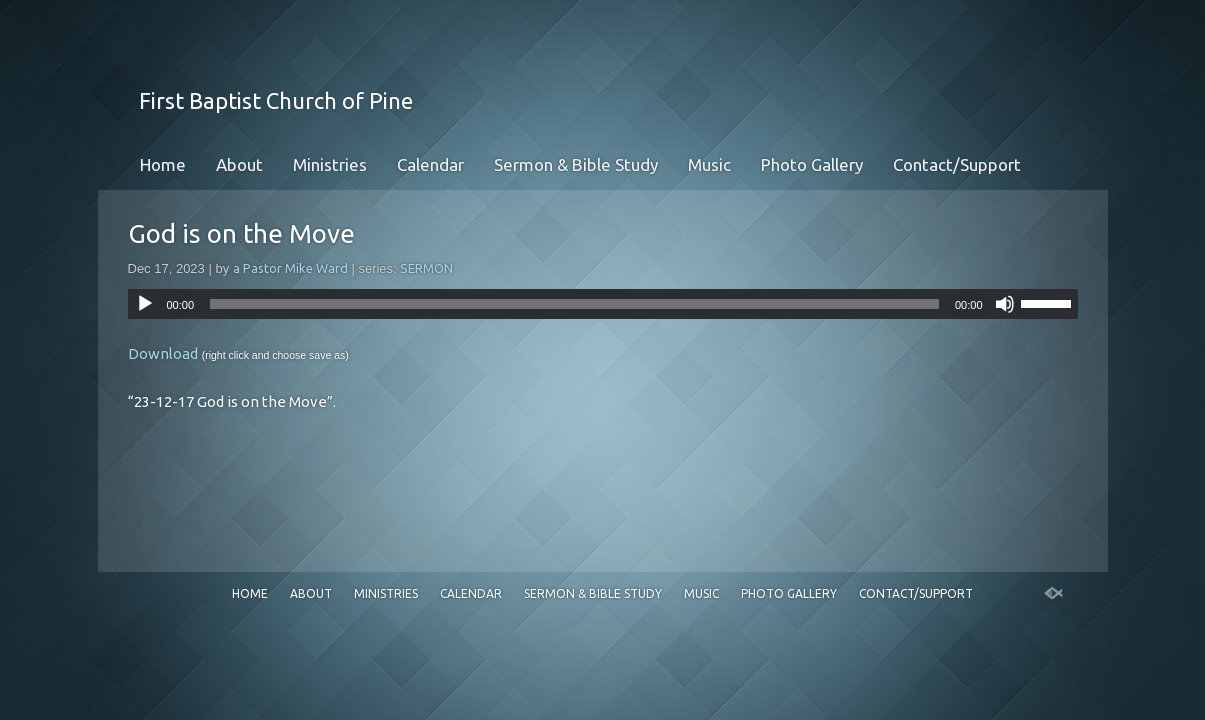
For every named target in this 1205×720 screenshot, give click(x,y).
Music (709, 164)
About (239, 164)
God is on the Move (241, 233)
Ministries (330, 164)
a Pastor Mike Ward (290, 268)
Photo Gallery (812, 164)
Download (163, 353)
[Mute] (1005, 304)
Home (163, 164)
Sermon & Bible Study (576, 164)
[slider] (574, 304)
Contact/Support (957, 164)
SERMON (426, 268)
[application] (603, 304)
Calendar (430, 164)
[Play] (145, 304)
